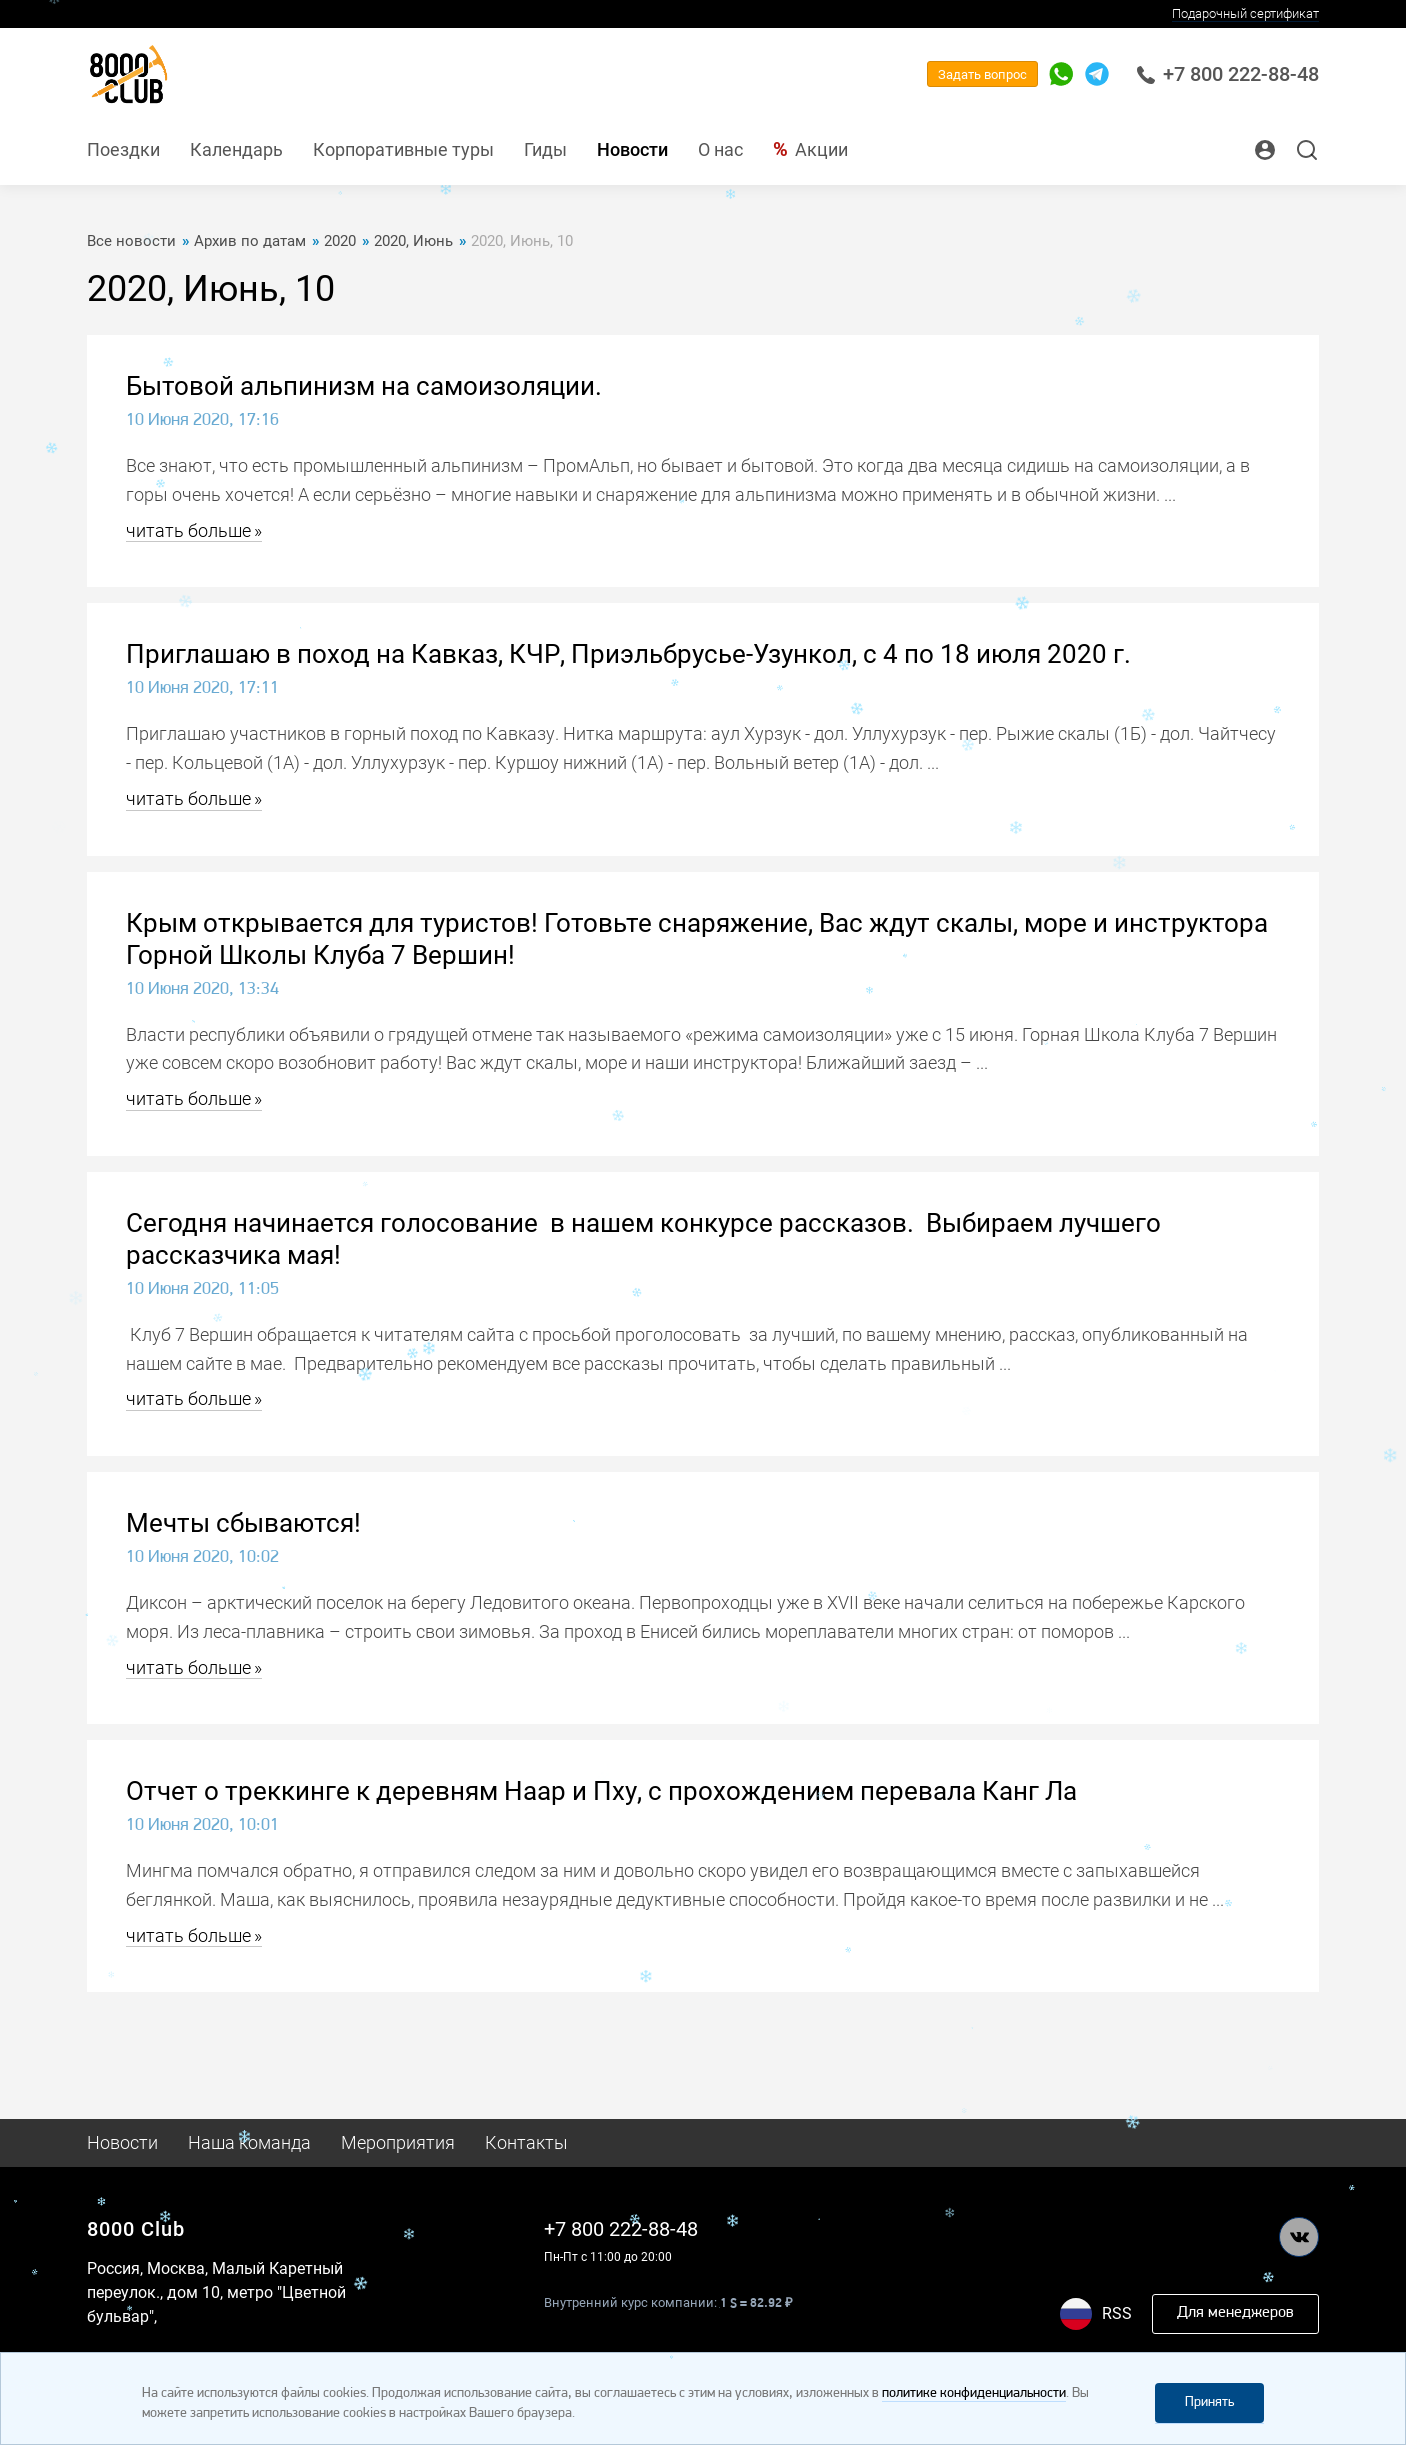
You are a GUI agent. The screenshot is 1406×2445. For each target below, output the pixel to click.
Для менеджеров (1235, 2313)
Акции (821, 149)
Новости (632, 149)
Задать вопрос (982, 74)
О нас (720, 149)
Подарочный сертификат (1245, 13)
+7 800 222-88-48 (1227, 74)
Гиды (545, 149)
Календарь (236, 149)
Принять (1209, 2402)
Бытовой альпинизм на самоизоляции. (364, 386)
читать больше (188, 530)
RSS (1117, 2313)
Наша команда (249, 2142)
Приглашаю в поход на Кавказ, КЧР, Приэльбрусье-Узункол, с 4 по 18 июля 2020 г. (628, 654)
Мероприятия (398, 2142)
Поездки (123, 149)
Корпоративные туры (403, 149)
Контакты (526, 2142)
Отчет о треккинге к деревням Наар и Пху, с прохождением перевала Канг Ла (601, 1791)
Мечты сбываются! (243, 1523)
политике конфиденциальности (974, 2393)
